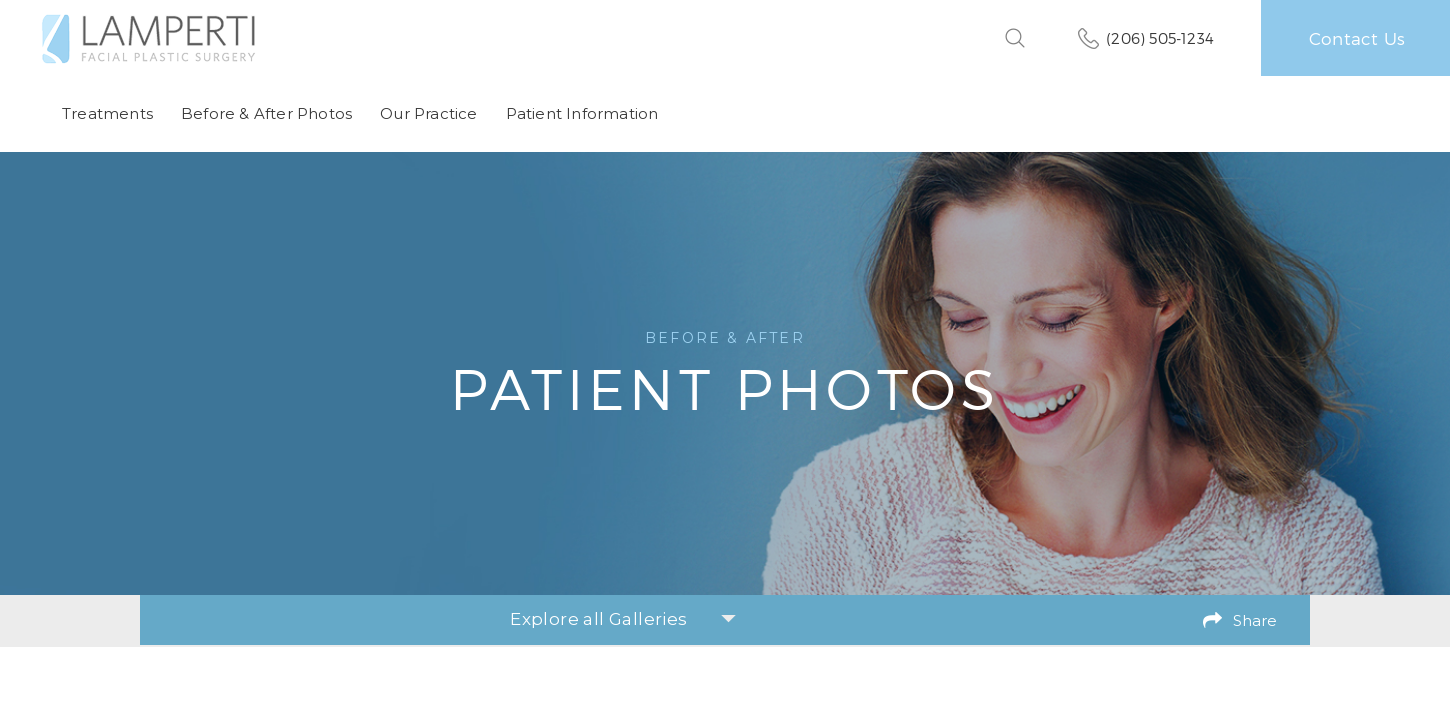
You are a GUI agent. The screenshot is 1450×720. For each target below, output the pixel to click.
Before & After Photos (266, 113)
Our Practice (428, 113)
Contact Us (1357, 38)
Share (1255, 620)
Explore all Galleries (622, 619)
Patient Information (582, 113)
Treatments (107, 113)
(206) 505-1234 (1160, 38)
